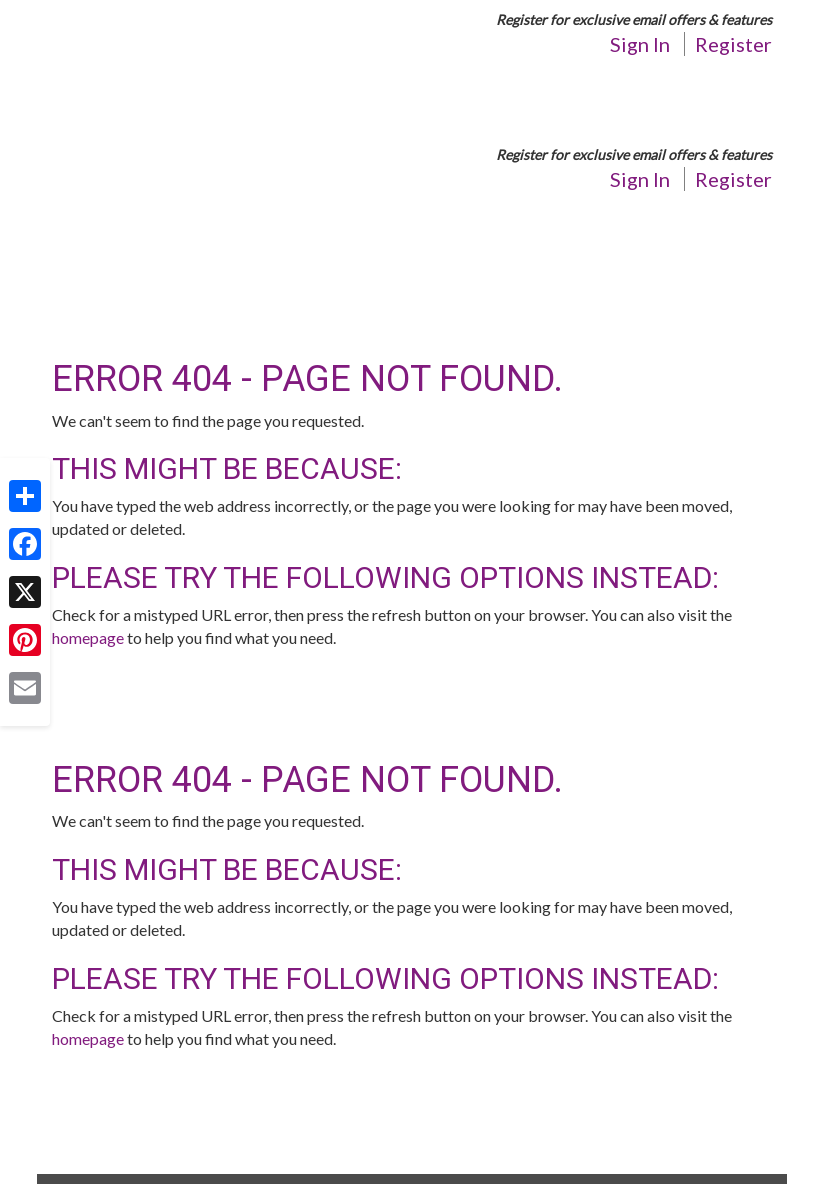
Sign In (640, 44)
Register (733, 44)
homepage (88, 637)
